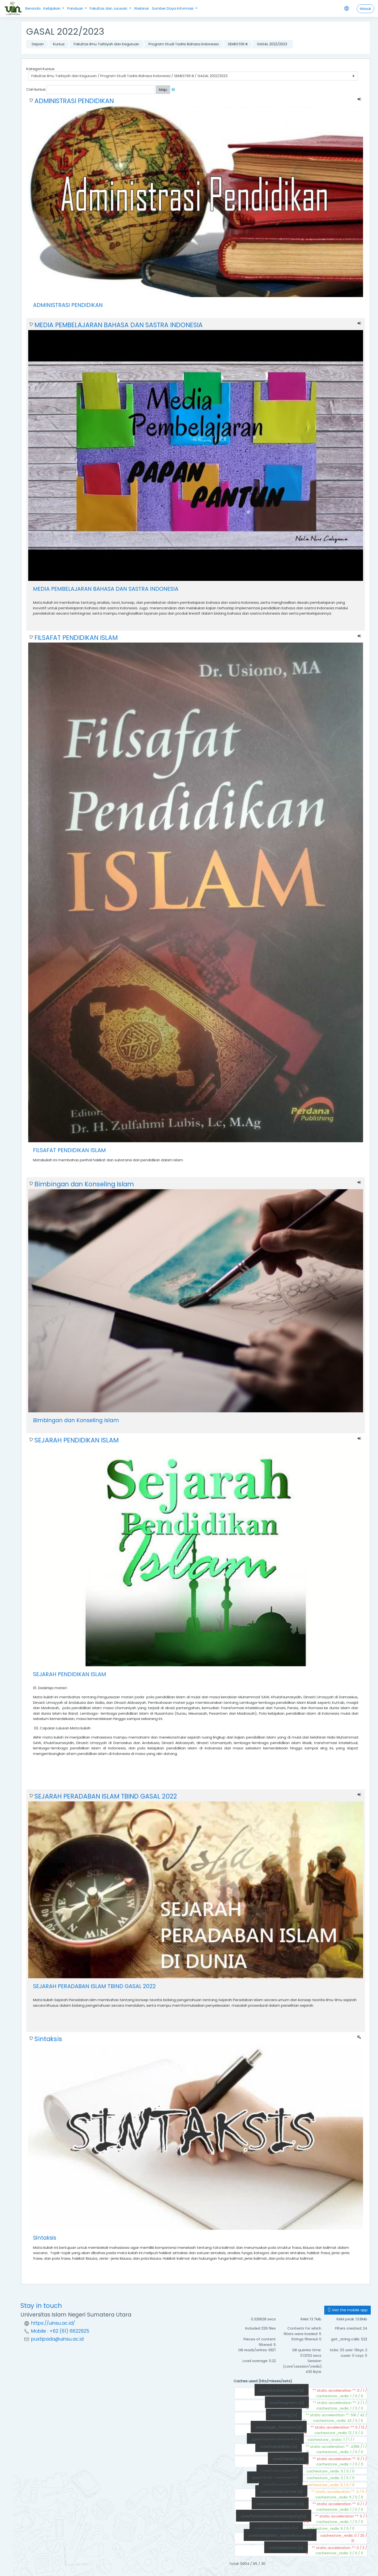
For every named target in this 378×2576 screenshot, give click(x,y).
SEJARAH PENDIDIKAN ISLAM (76, 1440)
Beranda (32, 8)
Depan (38, 43)
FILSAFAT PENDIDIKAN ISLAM (76, 638)
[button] (174, 90)
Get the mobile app (347, 2309)
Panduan (75, 8)
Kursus (59, 43)
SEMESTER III (238, 43)
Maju (163, 89)
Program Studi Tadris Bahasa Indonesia (183, 43)
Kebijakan (52, 8)
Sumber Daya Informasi (173, 8)
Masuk (365, 8)
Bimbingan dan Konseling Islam (84, 1184)
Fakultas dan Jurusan (109, 8)
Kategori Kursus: (40, 68)
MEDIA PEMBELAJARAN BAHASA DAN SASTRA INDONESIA (118, 325)
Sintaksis (48, 2039)
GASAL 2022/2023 (272, 43)
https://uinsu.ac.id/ (53, 2323)
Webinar (141, 8)
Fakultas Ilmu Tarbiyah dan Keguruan (106, 43)
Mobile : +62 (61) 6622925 (60, 2331)
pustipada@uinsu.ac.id (57, 2339)
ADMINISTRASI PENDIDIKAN (74, 101)
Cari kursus (36, 89)
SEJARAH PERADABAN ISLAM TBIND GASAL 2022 (105, 1796)
